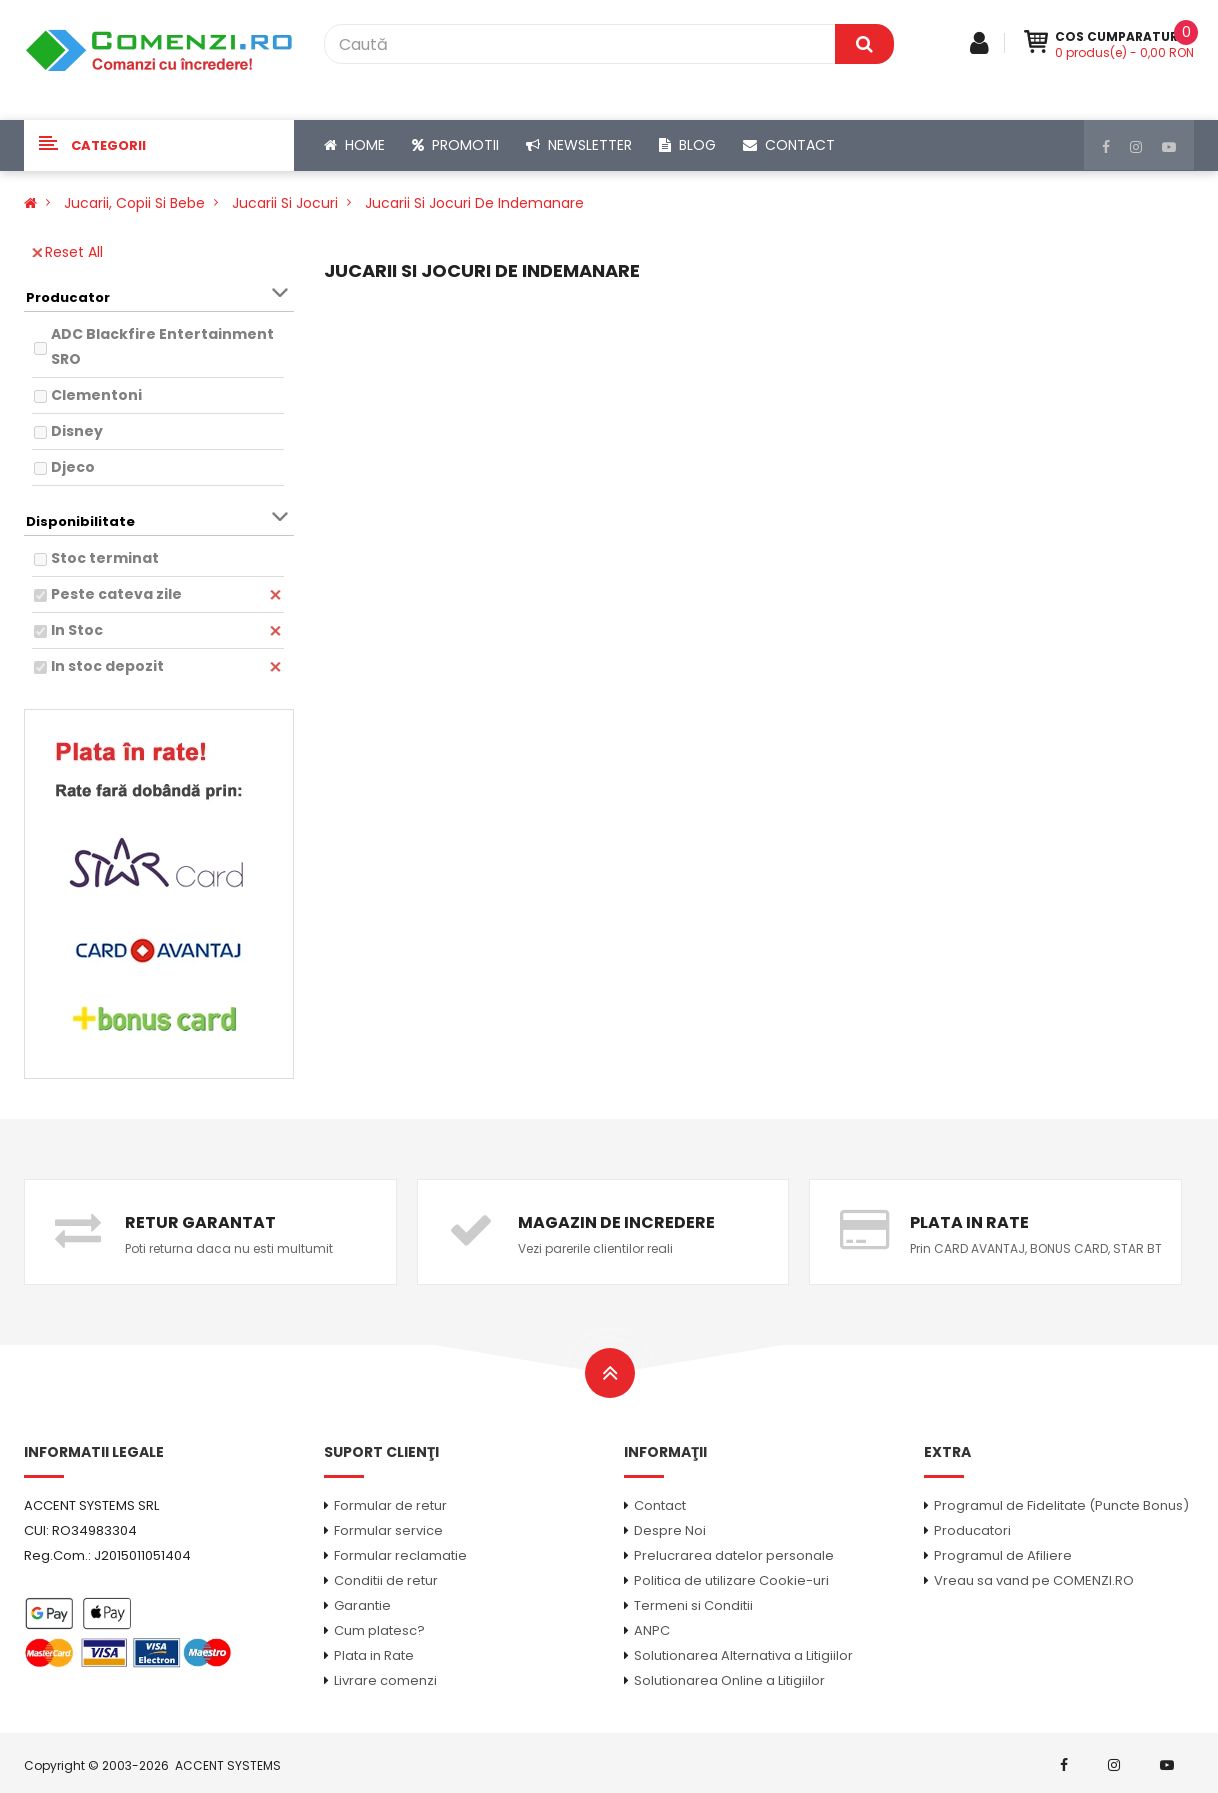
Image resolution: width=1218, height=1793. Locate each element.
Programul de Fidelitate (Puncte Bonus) (1061, 1505)
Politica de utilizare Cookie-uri (731, 1580)
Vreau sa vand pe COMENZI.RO (1034, 1580)
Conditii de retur (386, 1580)
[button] (159, 145)
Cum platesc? (379, 1630)
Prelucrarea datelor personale (734, 1555)
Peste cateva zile (116, 594)
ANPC (652, 1630)
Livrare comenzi (385, 1680)
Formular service (388, 1530)
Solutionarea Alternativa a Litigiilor (743, 1655)
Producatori (972, 1530)
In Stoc (77, 630)
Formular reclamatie (400, 1555)
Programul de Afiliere (1003, 1555)
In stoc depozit (107, 666)
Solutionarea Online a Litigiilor (729, 1680)
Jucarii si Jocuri (285, 203)
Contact (660, 1505)
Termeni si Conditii (693, 1605)
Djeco (73, 467)
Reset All (67, 252)
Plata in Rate (374, 1655)
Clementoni (96, 395)
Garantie (362, 1605)
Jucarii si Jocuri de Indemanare (474, 203)
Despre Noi (670, 1530)
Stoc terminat (105, 558)
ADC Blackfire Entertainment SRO (162, 346)
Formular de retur (390, 1505)
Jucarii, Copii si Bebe (134, 203)
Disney (77, 431)
